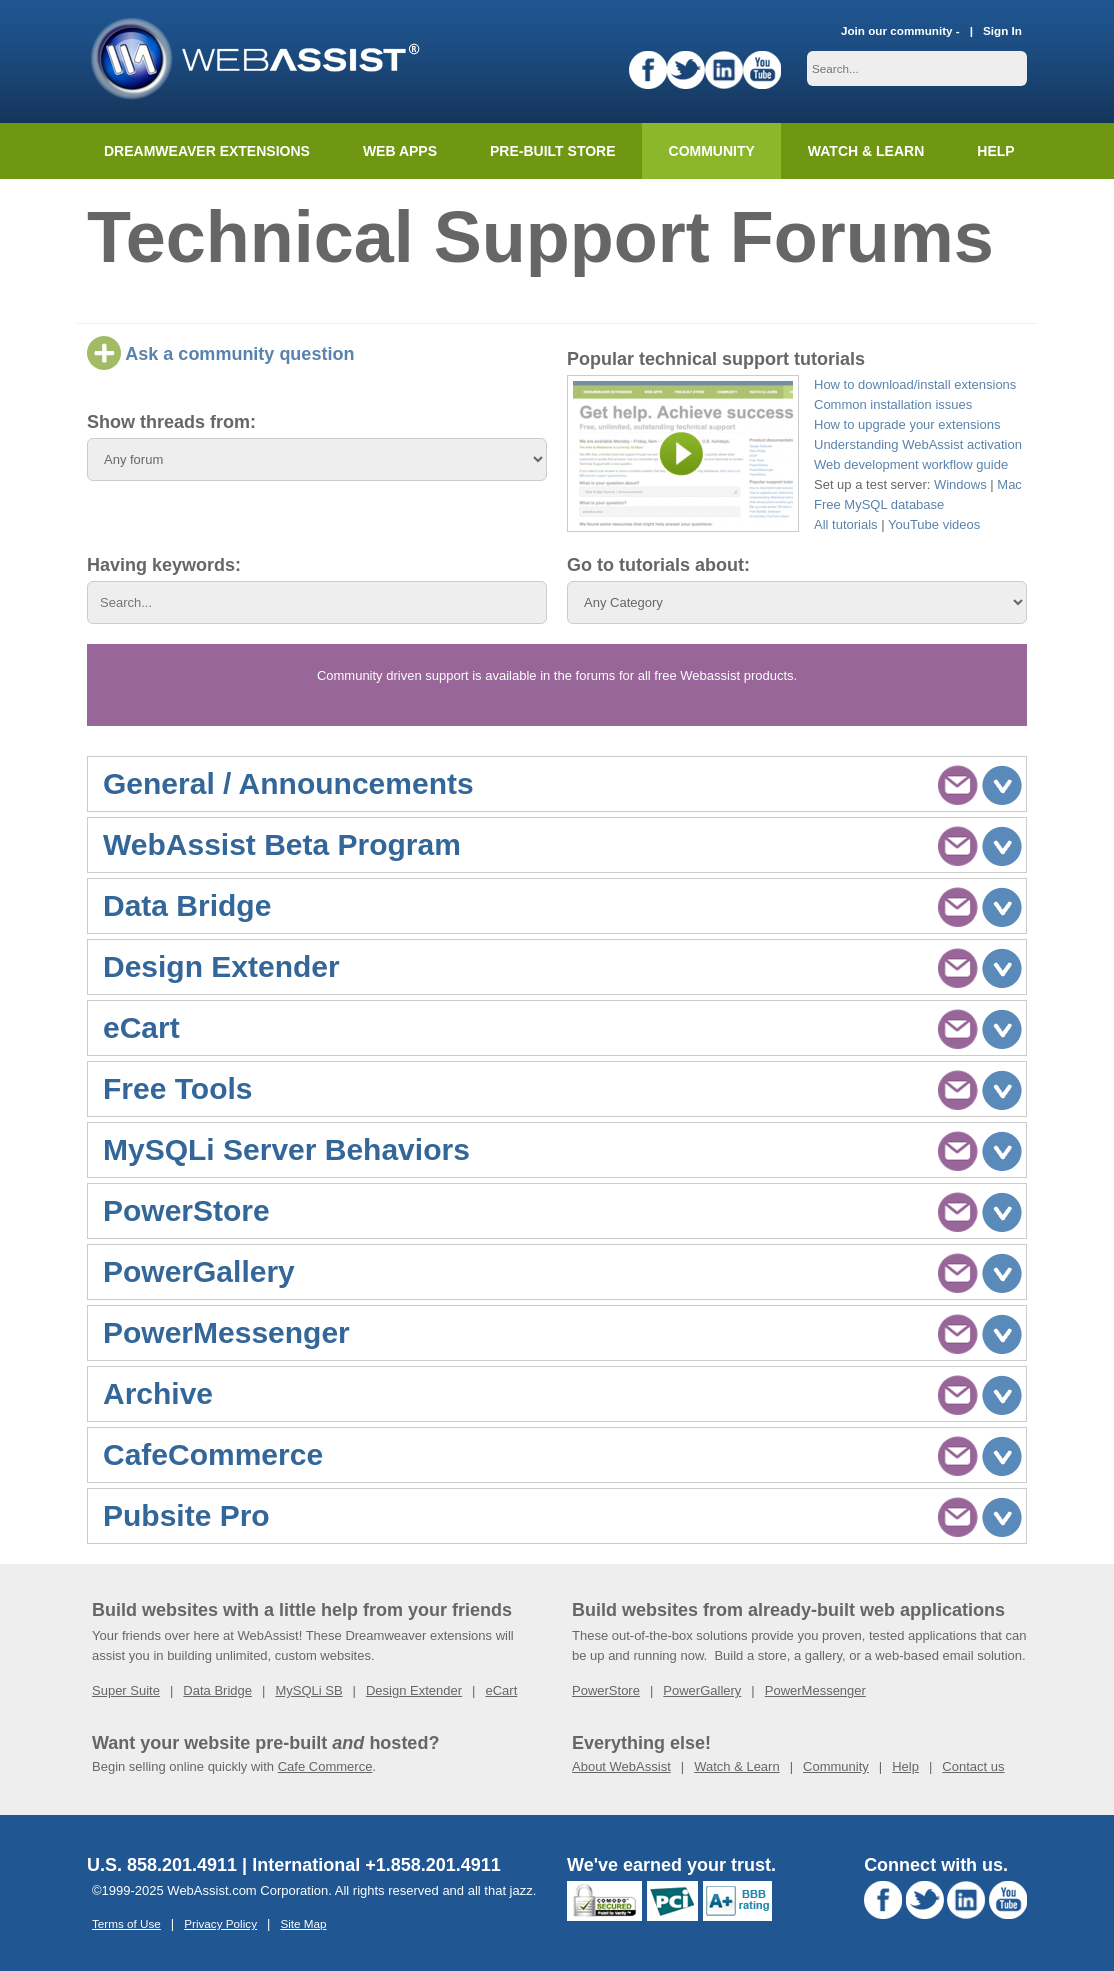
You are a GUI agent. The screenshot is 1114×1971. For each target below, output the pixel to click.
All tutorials (846, 524)
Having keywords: (164, 565)
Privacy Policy (220, 1923)
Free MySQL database (879, 504)
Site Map (303, 1923)
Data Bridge (217, 1690)
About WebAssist (621, 1766)
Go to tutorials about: (658, 565)
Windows (960, 484)
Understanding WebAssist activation (918, 444)
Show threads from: (171, 422)
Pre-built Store (553, 151)
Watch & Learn (866, 151)
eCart (501, 1690)
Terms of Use (126, 1923)
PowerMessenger (815, 1690)
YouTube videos (934, 524)
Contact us (973, 1766)
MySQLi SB (308, 1690)
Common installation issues (893, 404)
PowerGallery (702, 1690)
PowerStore (606, 1690)
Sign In (1002, 30)
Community (712, 151)
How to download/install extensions (915, 384)
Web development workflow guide (911, 464)
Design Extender (414, 1690)
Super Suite (126, 1690)
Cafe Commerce (325, 1766)
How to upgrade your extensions (907, 424)
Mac (1009, 484)
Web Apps (400, 151)
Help (905, 1766)
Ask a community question (220, 354)
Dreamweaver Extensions (207, 151)
